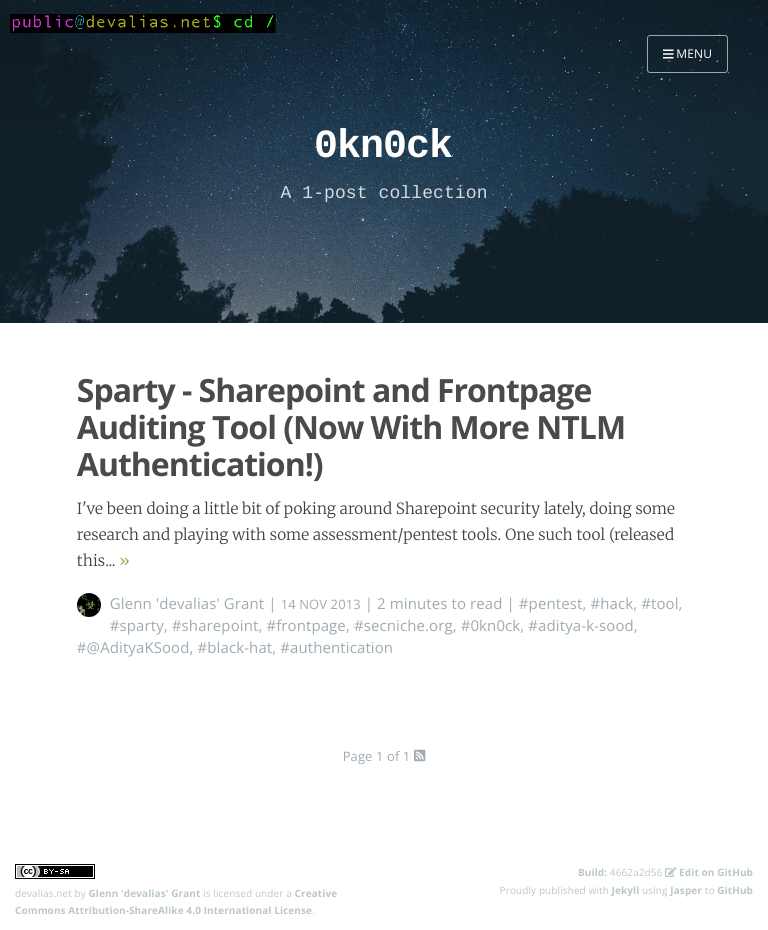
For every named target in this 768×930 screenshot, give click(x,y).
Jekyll (626, 890)
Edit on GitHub (709, 872)
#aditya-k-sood (581, 626)
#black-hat (235, 648)
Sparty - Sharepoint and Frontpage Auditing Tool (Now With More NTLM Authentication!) (351, 427)
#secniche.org (403, 626)
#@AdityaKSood (133, 648)
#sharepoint (215, 626)
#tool (659, 604)
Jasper (686, 890)
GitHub (735, 890)
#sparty (137, 626)
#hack (611, 604)
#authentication (336, 648)
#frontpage (306, 626)
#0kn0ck (491, 626)
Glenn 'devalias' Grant (187, 604)
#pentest (551, 604)
